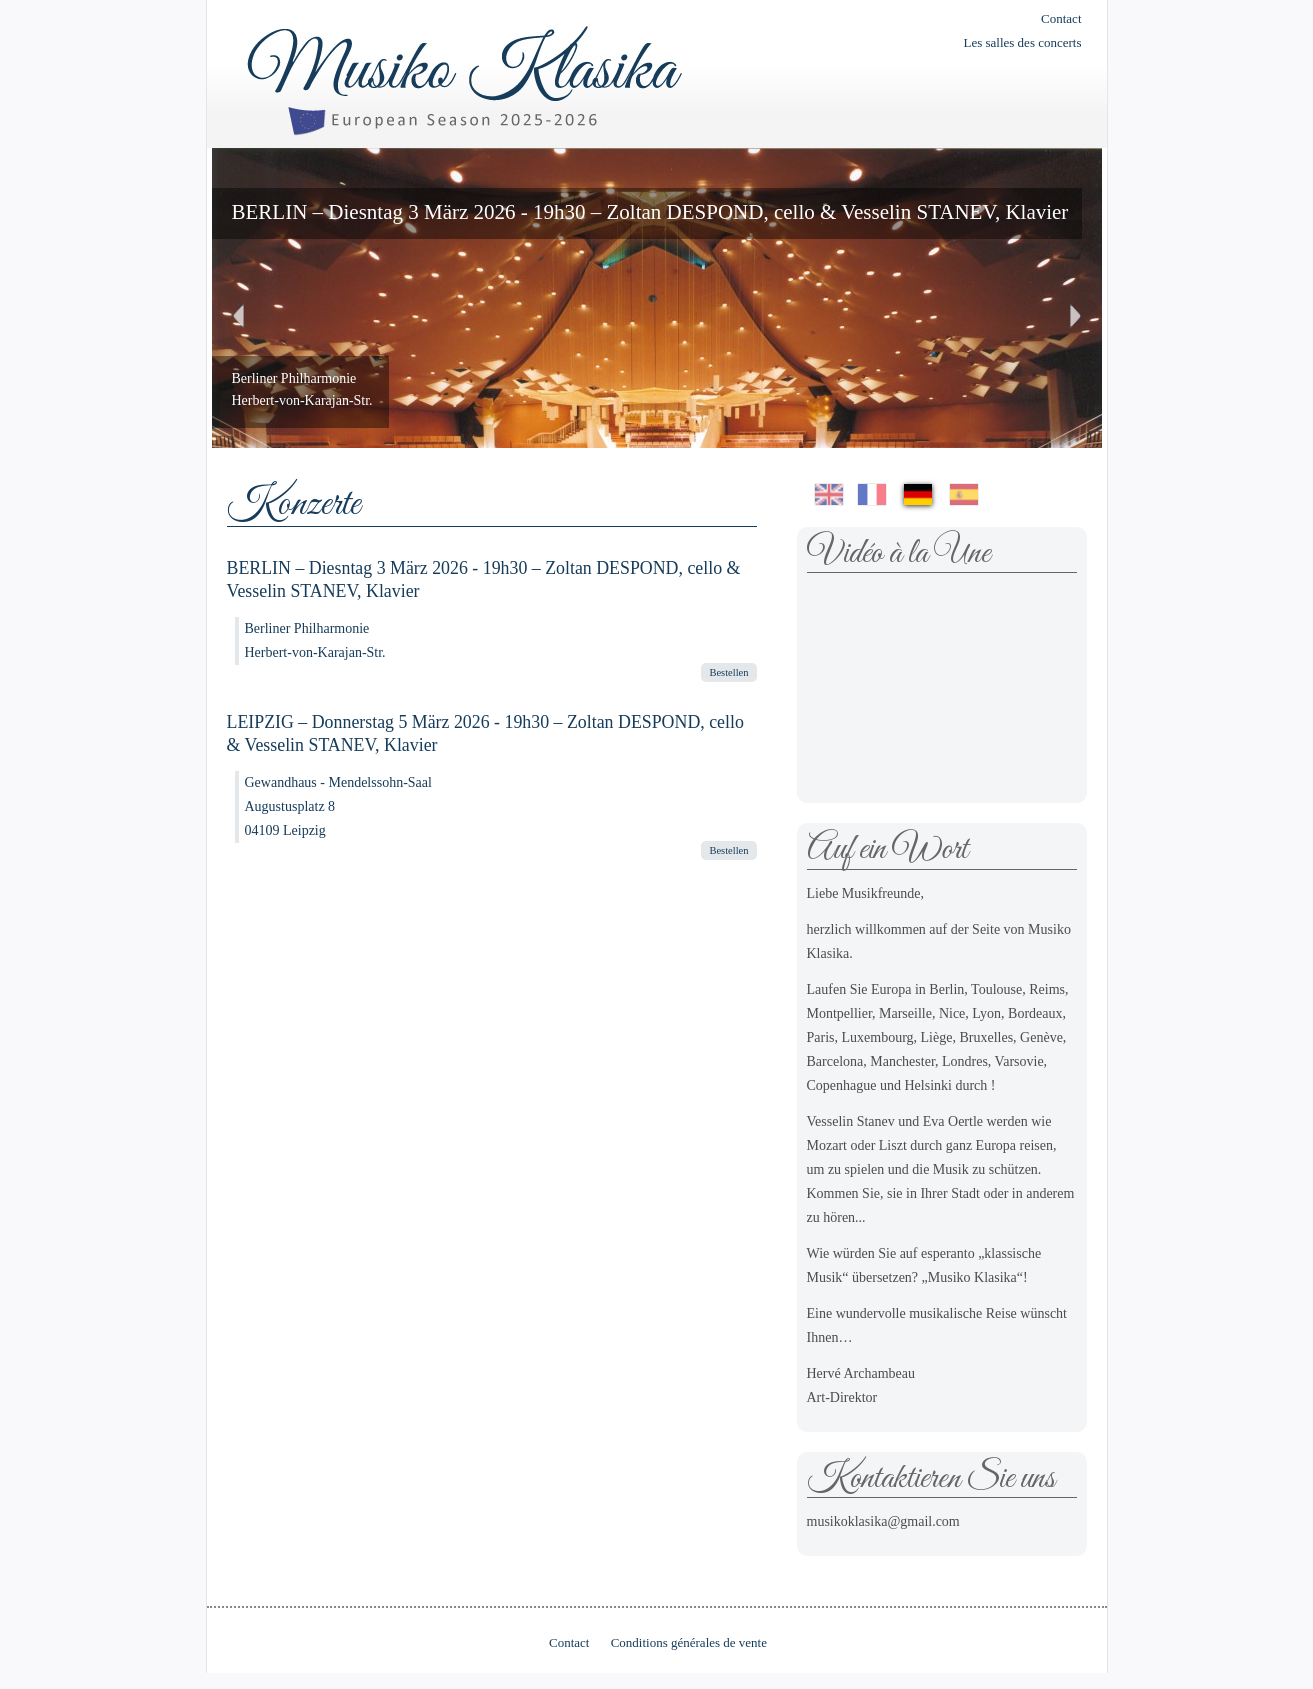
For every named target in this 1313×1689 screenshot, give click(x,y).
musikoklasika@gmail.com (883, 1521)
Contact (1061, 18)
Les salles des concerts (1022, 42)
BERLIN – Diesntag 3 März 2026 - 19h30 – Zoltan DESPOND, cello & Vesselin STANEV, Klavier (650, 212)
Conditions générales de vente (689, 1642)
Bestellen (728, 672)
